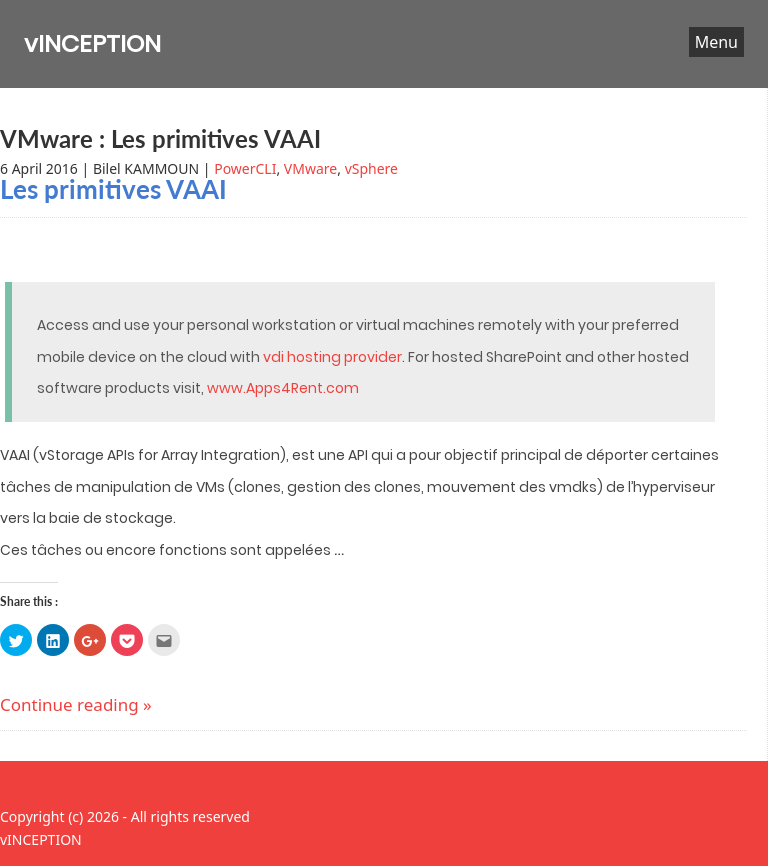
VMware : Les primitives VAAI (160, 138)
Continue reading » (76, 704)
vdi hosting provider (332, 357)
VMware (310, 168)
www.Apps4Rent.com (283, 388)
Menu (716, 42)
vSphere (371, 168)
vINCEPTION (92, 43)
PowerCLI (245, 168)
